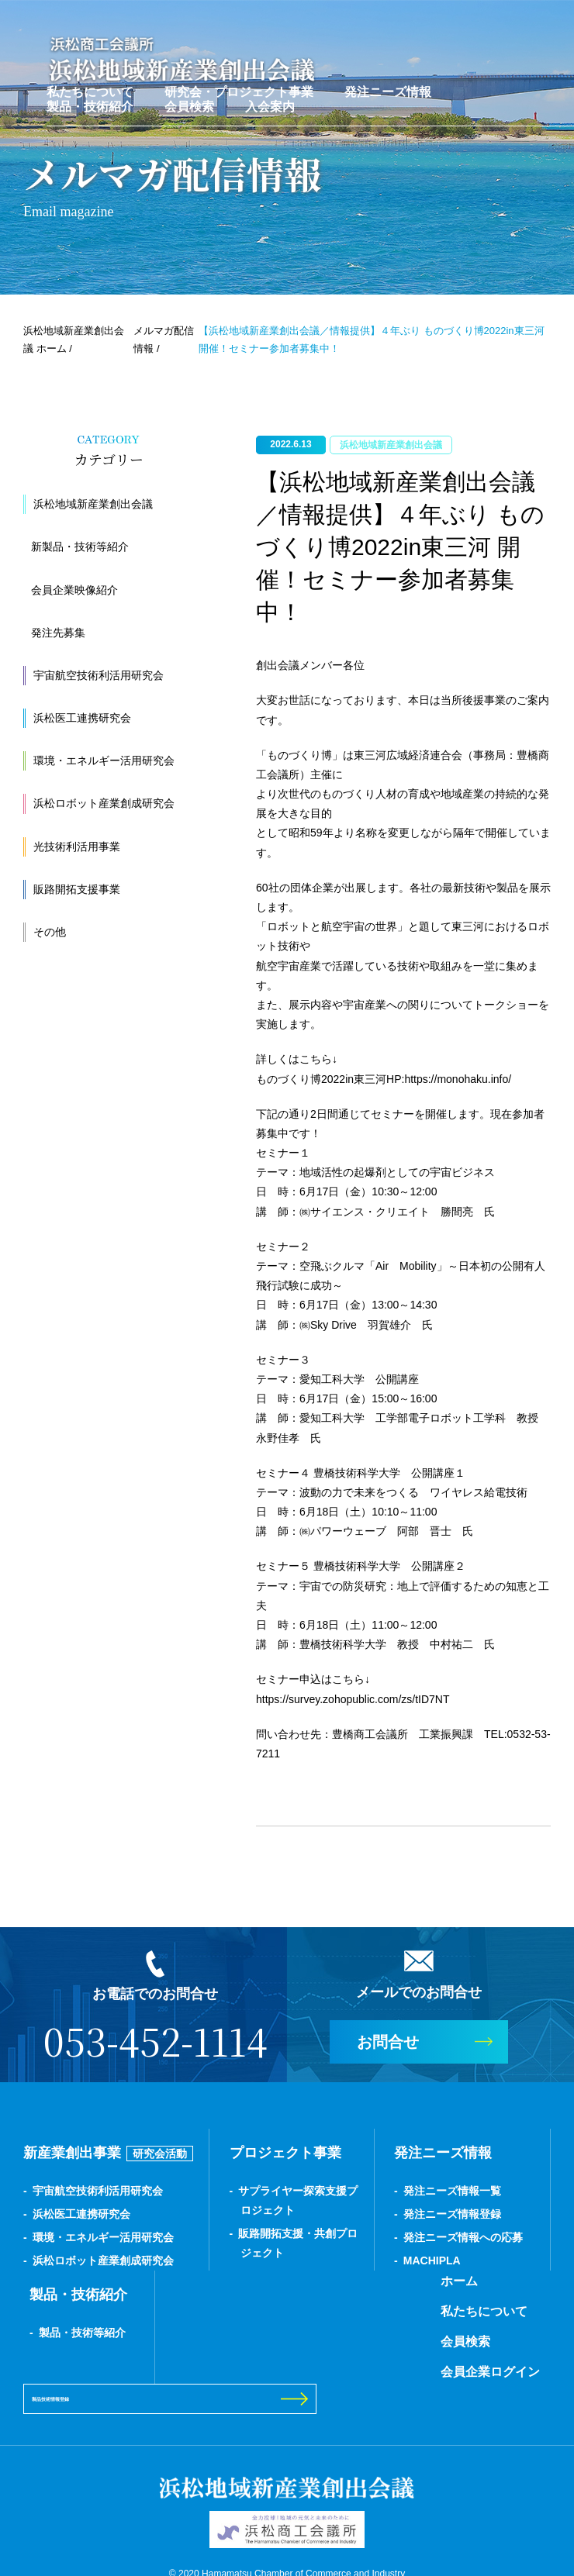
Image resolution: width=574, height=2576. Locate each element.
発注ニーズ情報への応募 (463, 2237)
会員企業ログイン (265, 2371)
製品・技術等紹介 (82, 2332)
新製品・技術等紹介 (80, 546)
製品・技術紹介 (90, 105)
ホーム (234, 2281)
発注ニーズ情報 (387, 89)
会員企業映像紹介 (74, 590)
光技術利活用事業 (76, 846)
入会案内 (270, 105)
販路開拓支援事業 (76, 889)
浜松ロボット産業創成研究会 (104, 803)
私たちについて (90, 89)
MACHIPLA (432, 2260)
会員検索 (189, 105)
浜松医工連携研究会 (82, 718)
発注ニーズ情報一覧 (452, 2191)
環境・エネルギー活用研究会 (104, 760)
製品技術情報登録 (444, 2326)
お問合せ (388, 2041)
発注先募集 (58, 632)
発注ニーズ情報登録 (452, 2214)
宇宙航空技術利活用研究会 (98, 675)
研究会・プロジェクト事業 (238, 89)
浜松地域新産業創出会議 (93, 504)
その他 (49, 932)
